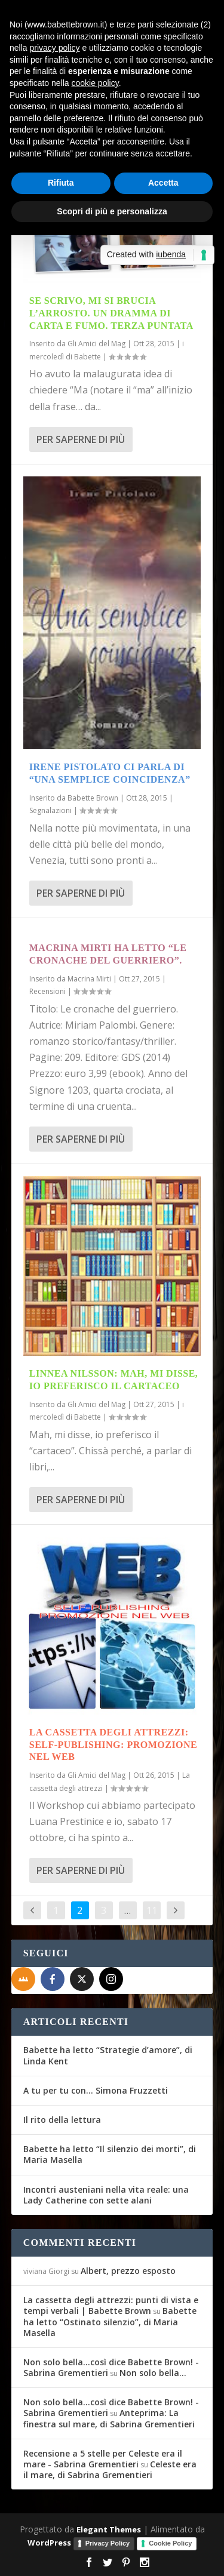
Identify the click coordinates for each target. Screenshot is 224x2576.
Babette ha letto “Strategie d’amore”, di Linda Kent (107, 2055)
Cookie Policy (170, 2543)
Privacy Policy (107, 2543)
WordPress (49, 2542)
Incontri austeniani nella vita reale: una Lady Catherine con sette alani (106, 2195)
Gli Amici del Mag (96, 343)
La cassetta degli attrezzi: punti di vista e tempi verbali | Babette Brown (110, 2305)
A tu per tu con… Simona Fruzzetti (95, 2090)
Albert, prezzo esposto (128, 2270)
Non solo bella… (152, 2372)
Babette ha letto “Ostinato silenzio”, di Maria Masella (110, 2321)
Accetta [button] (163, 182)
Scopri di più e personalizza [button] (112, 211)
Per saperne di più (80, 439)
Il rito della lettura (62, 2119)
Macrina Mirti (89, 979)
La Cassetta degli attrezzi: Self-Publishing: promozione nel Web (113, 1744)
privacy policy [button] (54, 48)
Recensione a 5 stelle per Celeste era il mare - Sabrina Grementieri (102, 2459)
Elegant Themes (108, 2529)
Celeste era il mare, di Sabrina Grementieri (110, 2469)
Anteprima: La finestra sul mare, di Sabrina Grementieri (109, 2418)
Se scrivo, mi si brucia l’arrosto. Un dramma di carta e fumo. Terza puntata (111, 313)
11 (151, 1910)
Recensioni (47, 991)
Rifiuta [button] (61, 182)
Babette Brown (92, 798)
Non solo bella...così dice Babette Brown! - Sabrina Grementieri (111, 2367)
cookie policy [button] (95, 83)
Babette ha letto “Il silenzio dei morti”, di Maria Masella (109, 2154)
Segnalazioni (50, 810)
